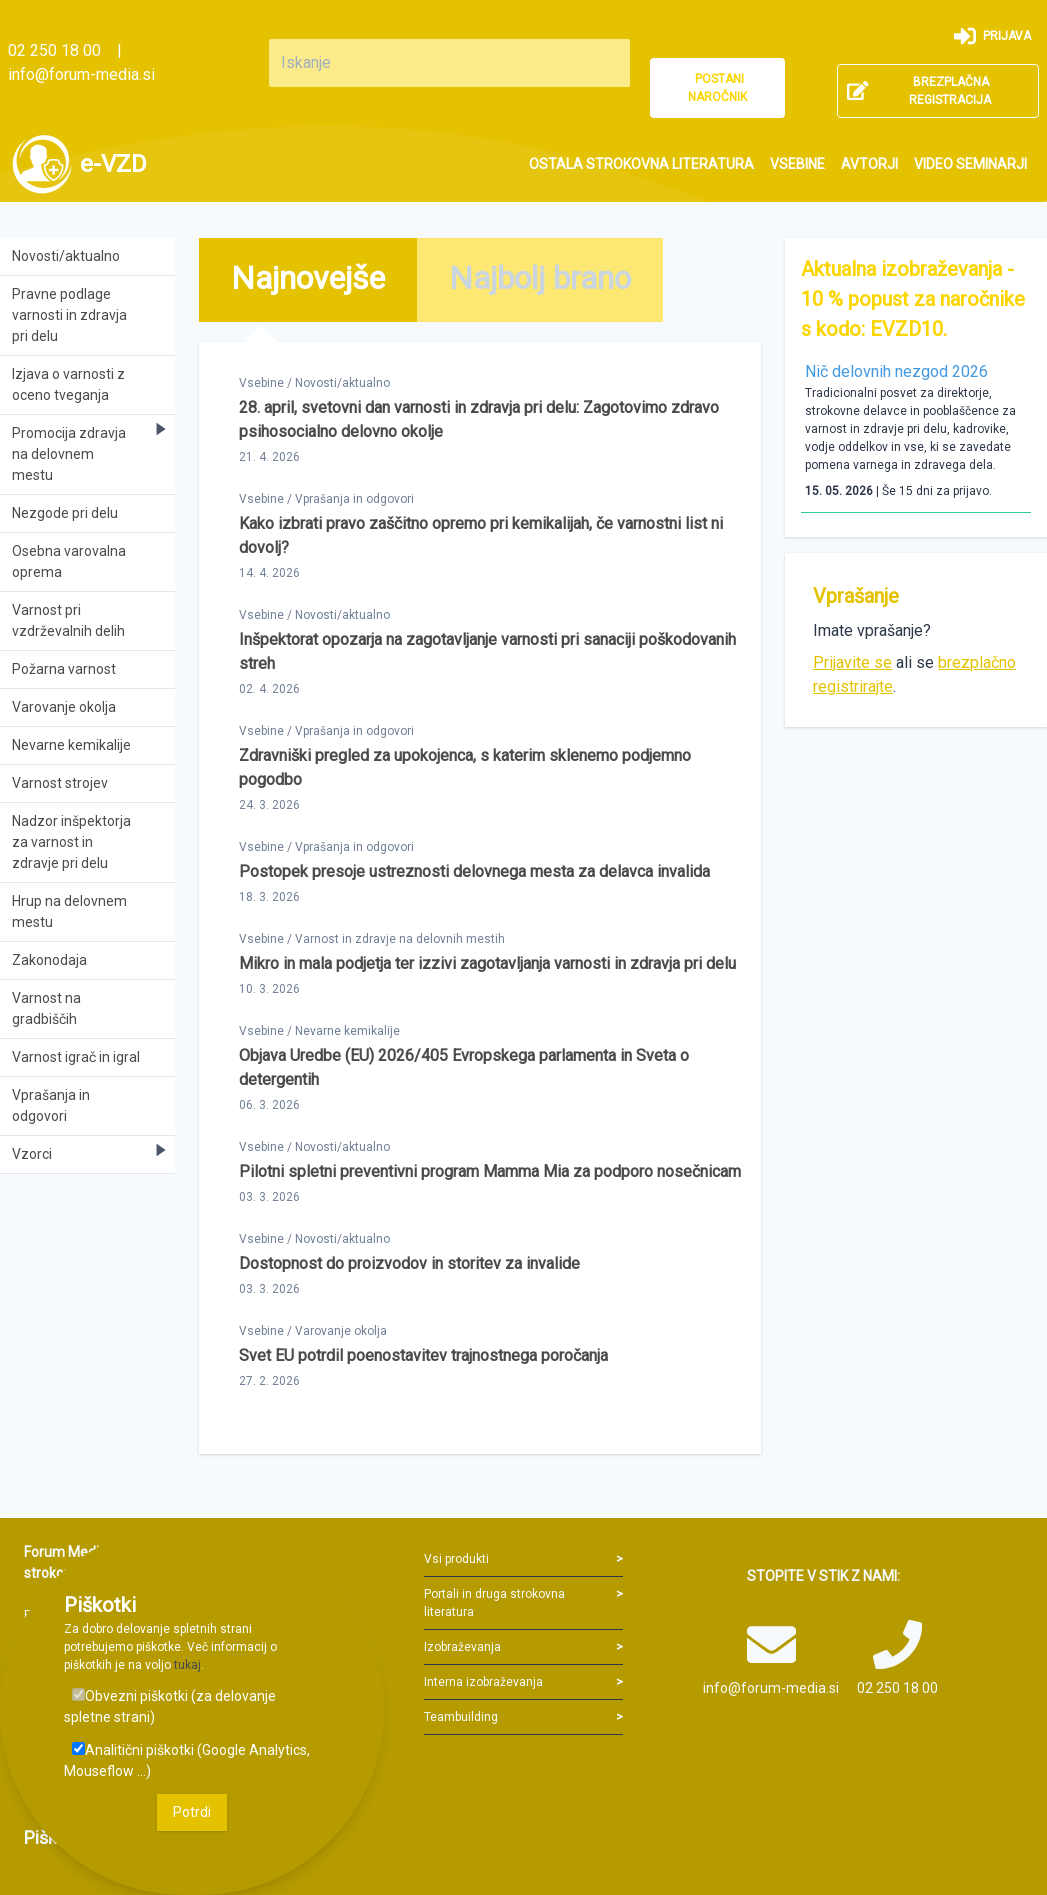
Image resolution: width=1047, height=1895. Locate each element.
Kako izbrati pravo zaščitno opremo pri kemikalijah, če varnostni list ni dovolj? (481, 535)
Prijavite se (852, 662)
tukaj (187, 1665)
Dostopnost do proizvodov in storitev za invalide (409, 1263)
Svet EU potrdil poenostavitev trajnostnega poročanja (423, 1355)
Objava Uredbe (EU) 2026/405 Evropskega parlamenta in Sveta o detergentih (464, 1067)
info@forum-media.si (81, 74)
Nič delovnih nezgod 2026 (896, 371)
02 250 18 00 (54, 50)
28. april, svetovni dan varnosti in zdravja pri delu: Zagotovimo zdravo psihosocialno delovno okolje (479, 419)
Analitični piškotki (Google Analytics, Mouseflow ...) (187, 1760)
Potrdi (192, 1812)
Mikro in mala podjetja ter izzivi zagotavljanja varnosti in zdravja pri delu (487, 963)
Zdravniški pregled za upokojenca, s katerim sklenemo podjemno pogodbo (465, 767)
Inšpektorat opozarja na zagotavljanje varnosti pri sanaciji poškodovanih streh (487, 651)
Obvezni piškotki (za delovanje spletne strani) (170, 1706)
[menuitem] (641, 164)
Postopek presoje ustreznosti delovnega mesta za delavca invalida (474, 871)
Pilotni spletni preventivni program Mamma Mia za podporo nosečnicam (490, 1171)
